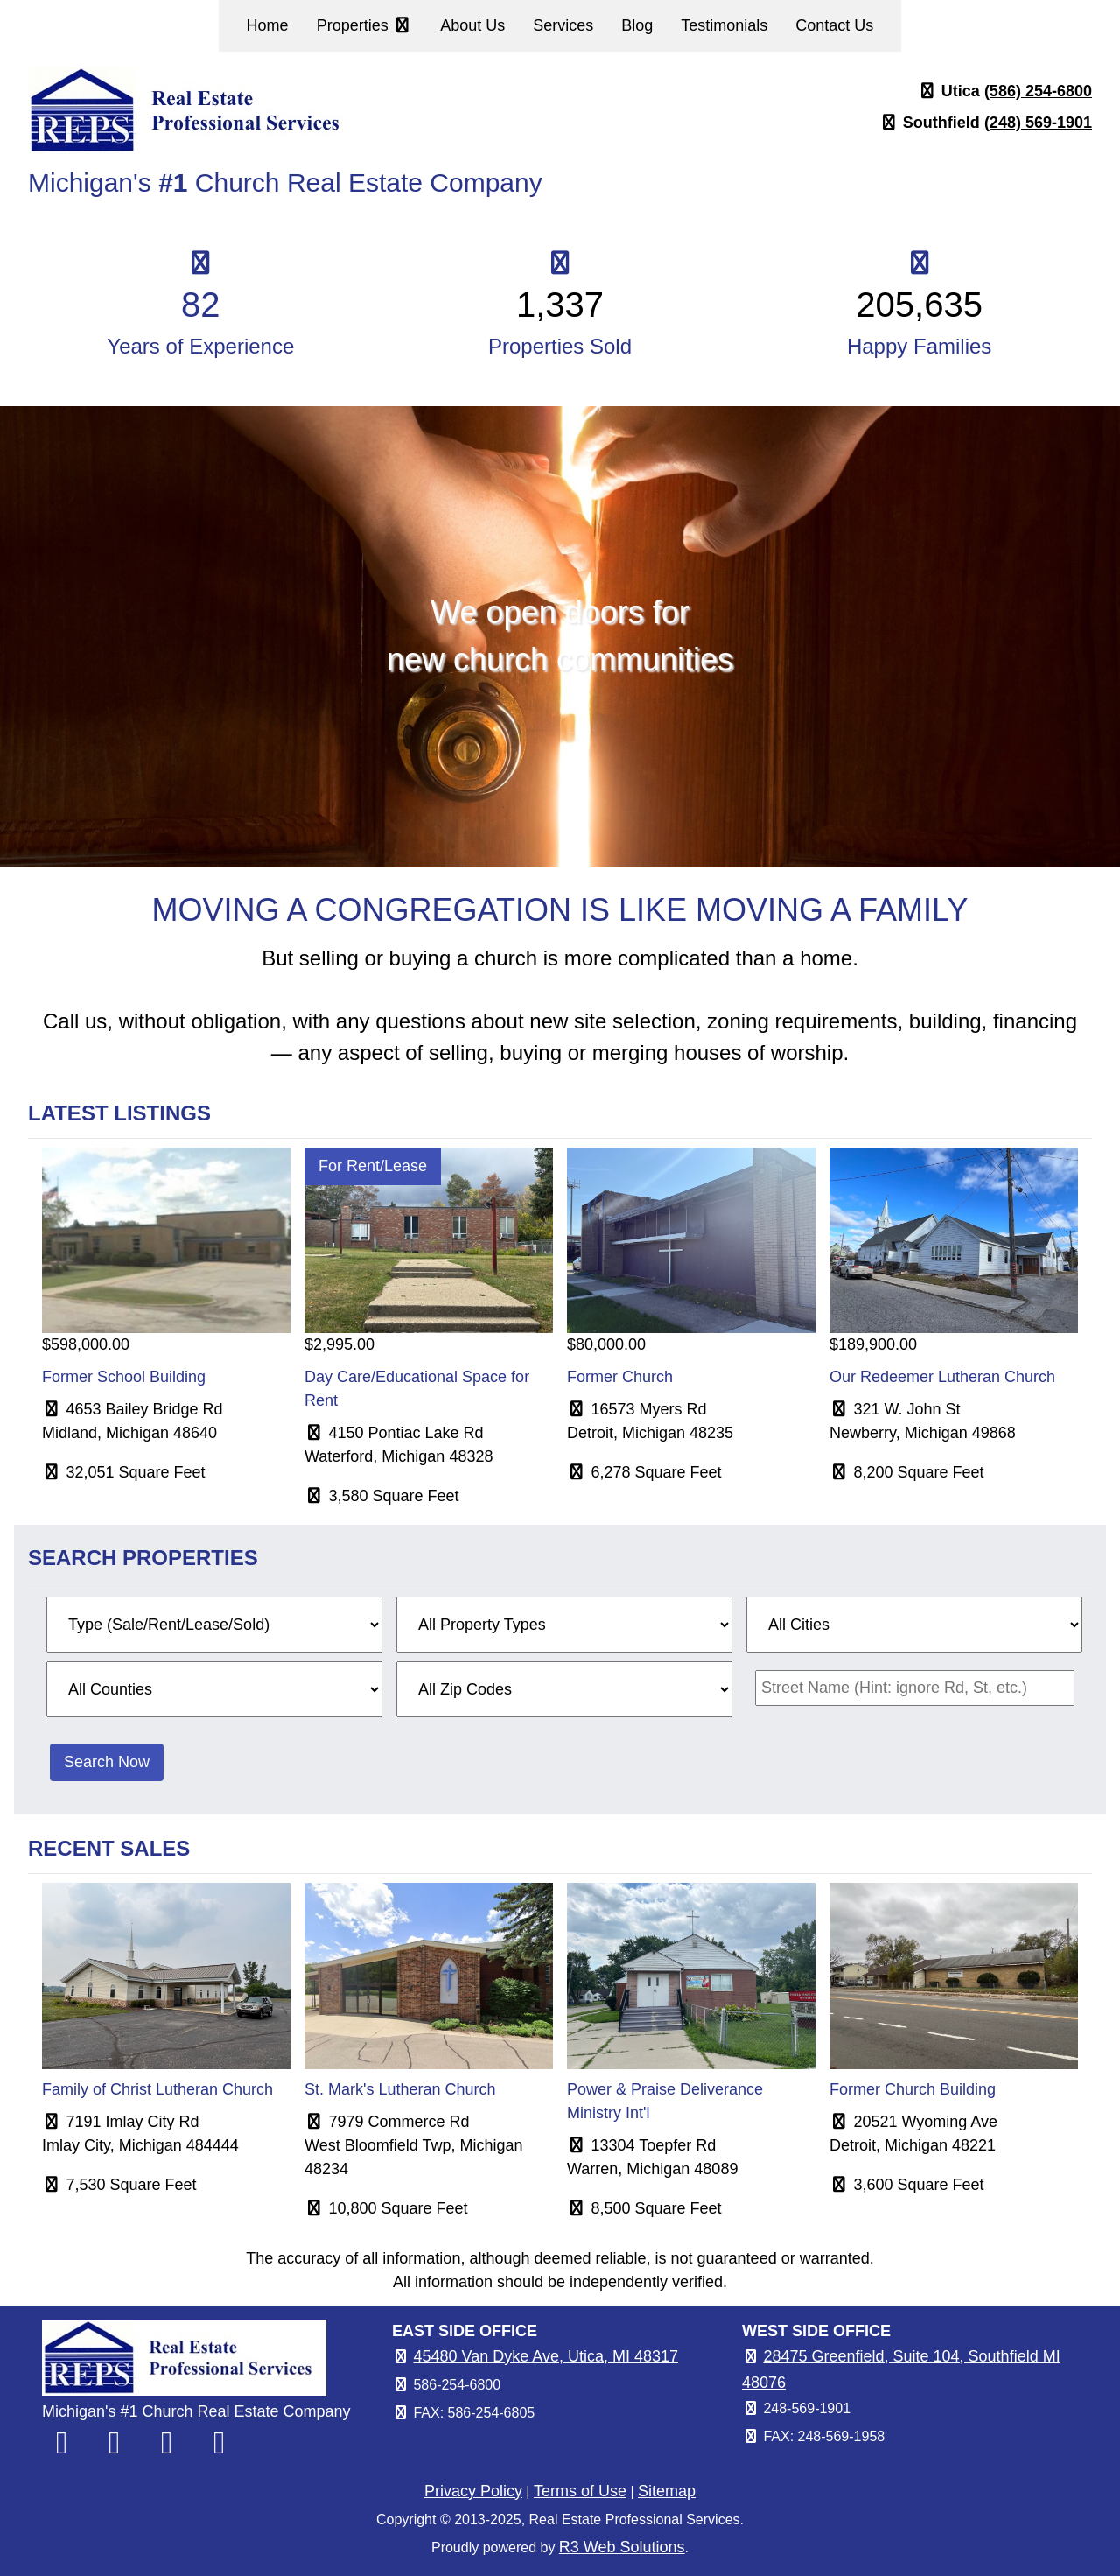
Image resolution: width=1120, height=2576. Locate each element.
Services (563, 25)
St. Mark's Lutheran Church (400, 2089)
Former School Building (124, 1377)
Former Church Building (913, 2089)
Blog (637, 25)
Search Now (107, 1762)
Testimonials (724, 25)
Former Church (620, 1377)
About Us (472, 25)
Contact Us (834, 25)
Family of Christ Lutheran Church (157, 2089)
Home (268, 25)
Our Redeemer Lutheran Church (942, 1377)
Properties (365, 25)
